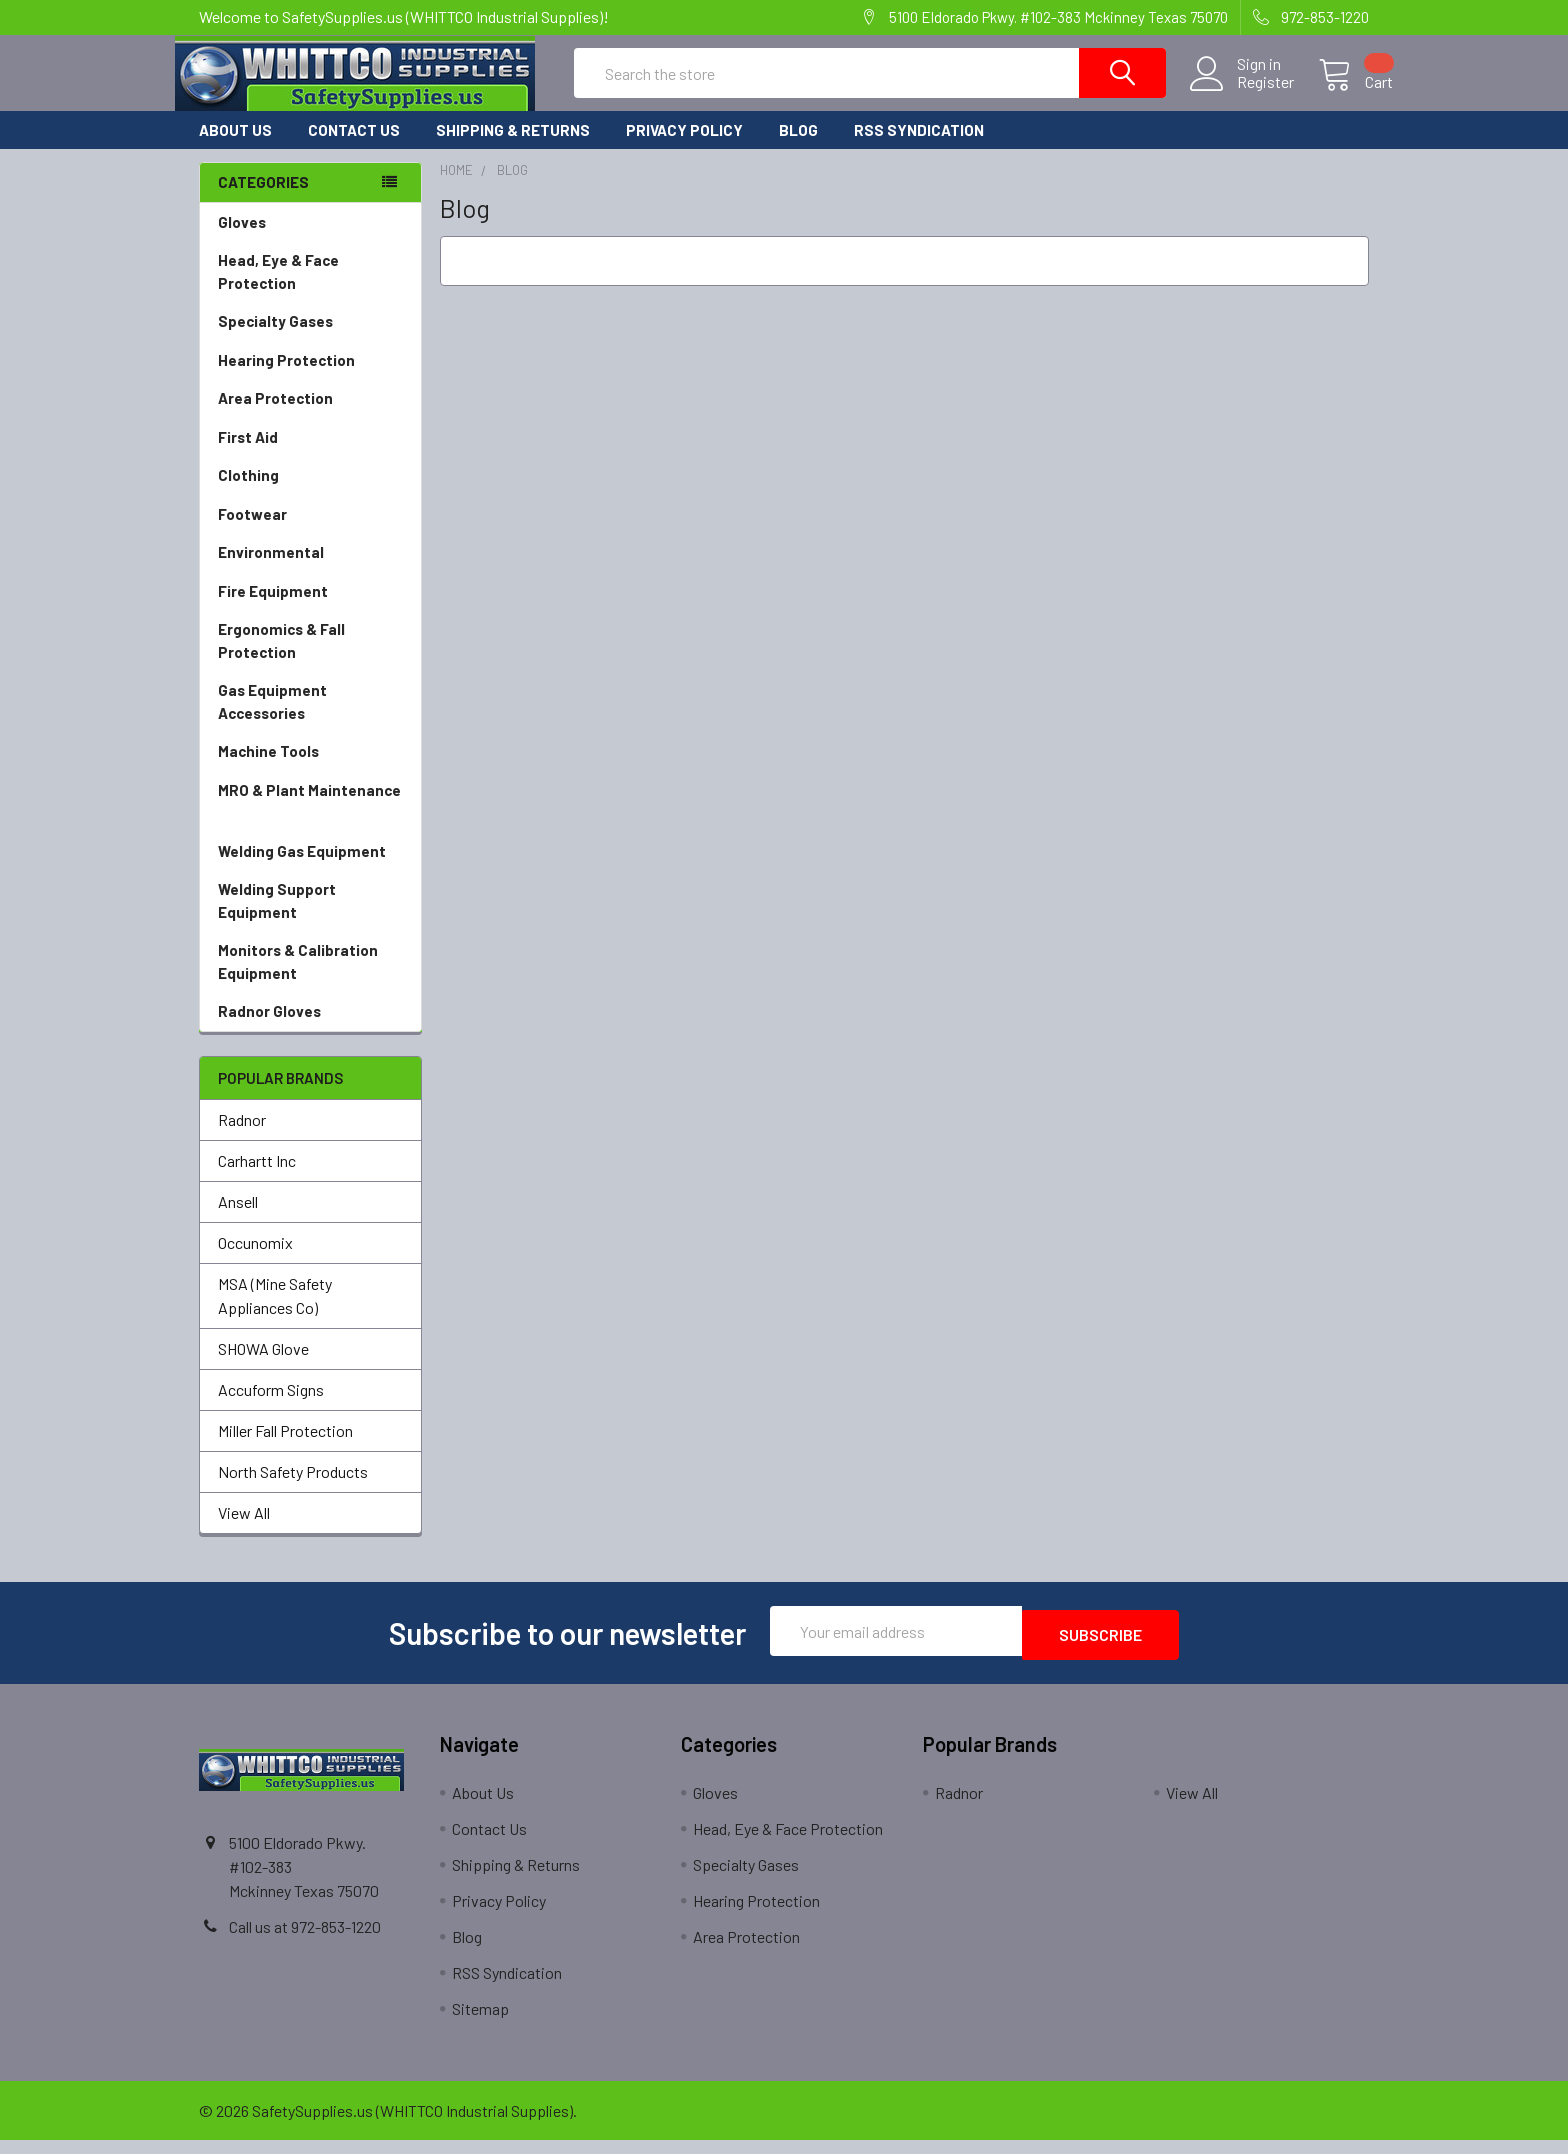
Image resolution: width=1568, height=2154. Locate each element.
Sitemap (480, 2022)
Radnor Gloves (269, 1029)
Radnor (242, 1137)
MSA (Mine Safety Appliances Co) (275, 1313)
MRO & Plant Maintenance (310, 820)
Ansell (238, 1219)
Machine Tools (310, 769)
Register (1241, 94)
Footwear (310, 532)
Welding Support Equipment (310, 919)
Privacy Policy (684, 148)
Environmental (310, 570)
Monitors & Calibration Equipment (310, 980)
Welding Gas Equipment (310, 869)
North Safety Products (293, 1489)
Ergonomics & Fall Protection (310, 659)
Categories (263, 200)
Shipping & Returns (513, 148)
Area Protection (310, 416)
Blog (798, 148)
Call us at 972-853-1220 (305, 1940)
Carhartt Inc (257, 1178)
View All (244, 1530)
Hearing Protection (310, 378)
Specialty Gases (310, 339)
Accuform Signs (271, 1407)
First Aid (310, 455)
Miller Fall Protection (285, 1448)
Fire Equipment (310, 609)
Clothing (310, 493)
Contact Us (354, 148)
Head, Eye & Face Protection (310, 290)
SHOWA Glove (263, 1366)
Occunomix (255, 1260)
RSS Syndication (919, 148)
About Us (235, 148)
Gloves (310, 240)
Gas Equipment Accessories (310, 720)
